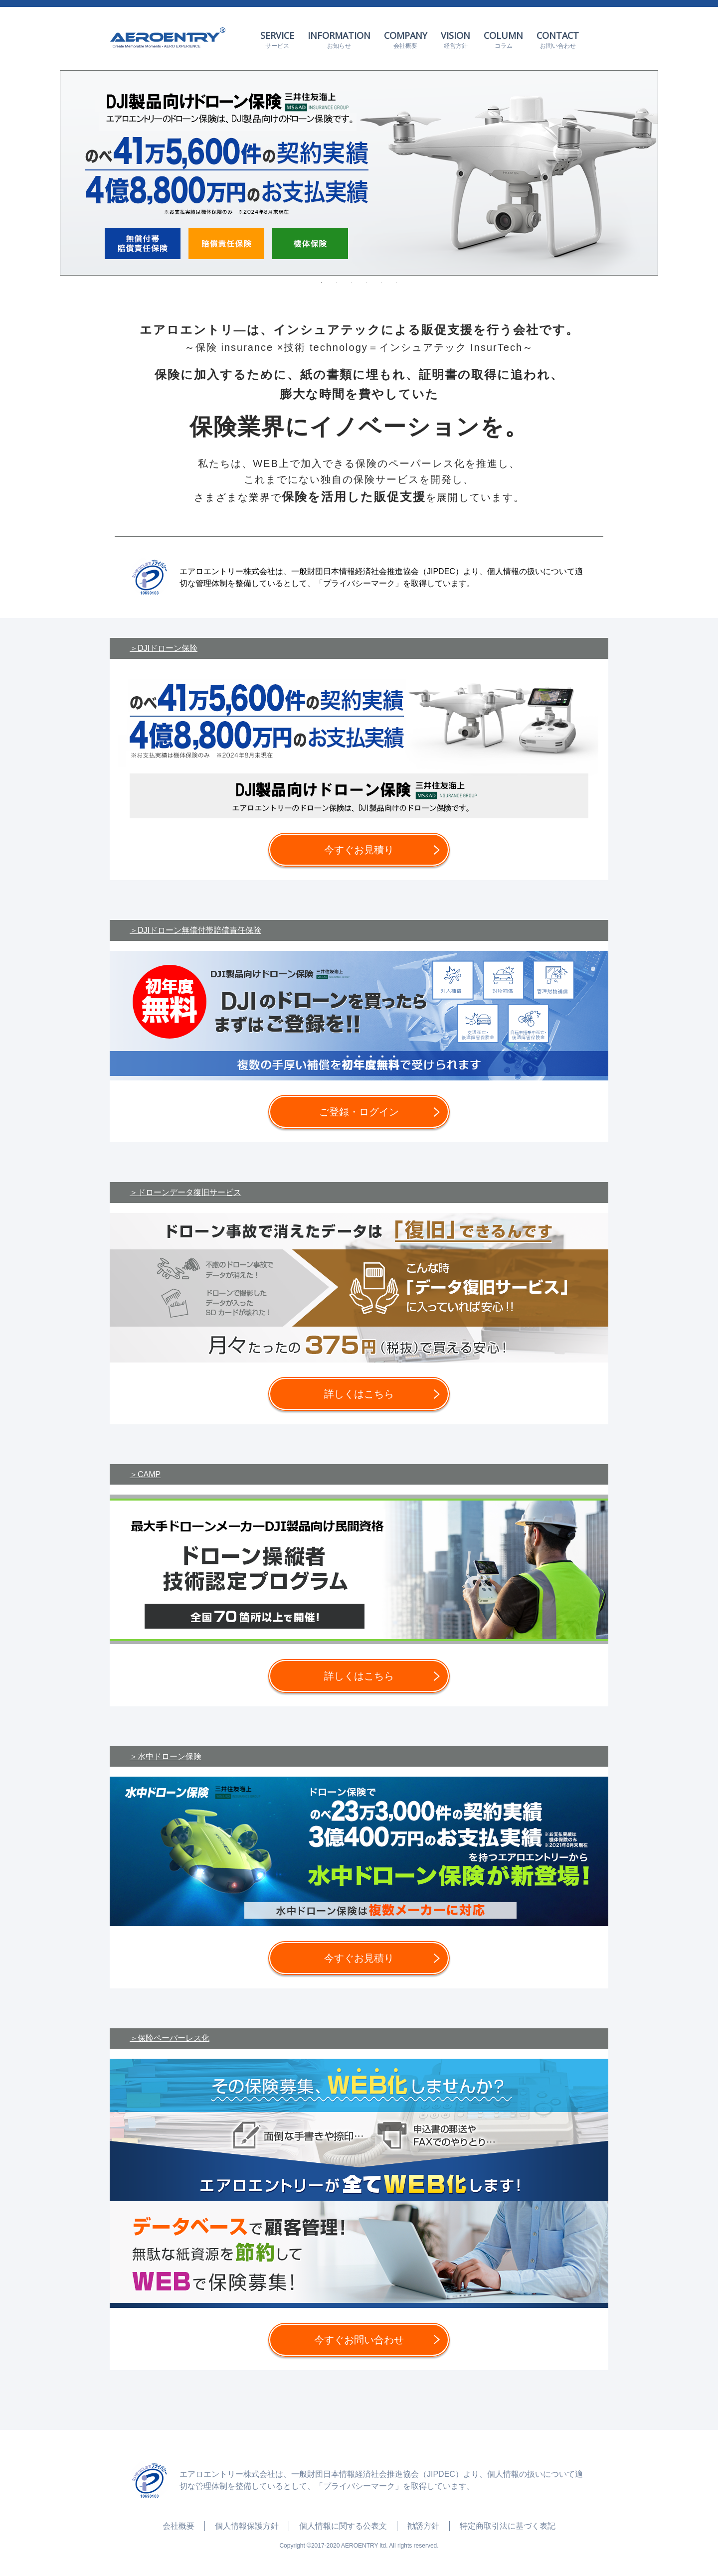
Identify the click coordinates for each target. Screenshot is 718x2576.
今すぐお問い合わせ (359, 2339)
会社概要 (178, 2526)
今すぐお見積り (359, 849)
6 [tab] (396, 283)
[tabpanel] (359, 173)
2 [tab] (337, 283)
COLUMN (503, 39)
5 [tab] (381, 283)
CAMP (149, 1474)
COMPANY (405, 39)
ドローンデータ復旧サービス (189, 1192)
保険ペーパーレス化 (173, 2038)
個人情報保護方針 (247, 2526)
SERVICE (277, 39)
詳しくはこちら (359, 1393)
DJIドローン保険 (167, 648)
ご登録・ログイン (359, 1111)
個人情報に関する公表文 (343, 2526)
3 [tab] (352, 283)
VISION (455, 39)
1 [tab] (322, 283)
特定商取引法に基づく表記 (507, 2526)
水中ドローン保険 (169, 1756)
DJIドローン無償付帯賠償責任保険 (199, 930)
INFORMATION (339, 39)
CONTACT (558, 39)
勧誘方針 (423, 2526)
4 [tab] (366, 283)
